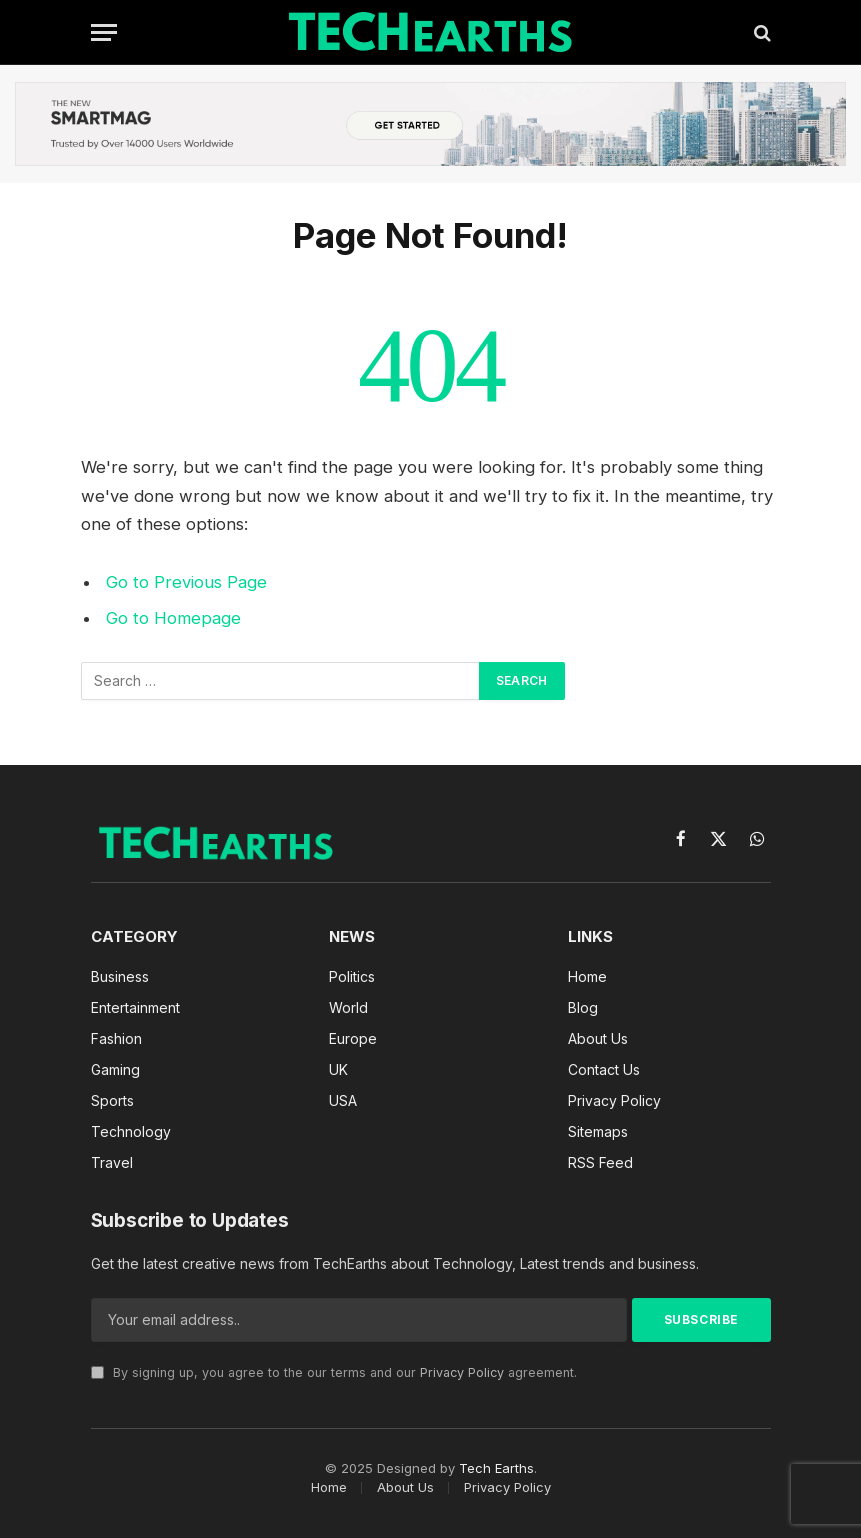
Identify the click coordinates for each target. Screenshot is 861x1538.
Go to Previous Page (186, 582)
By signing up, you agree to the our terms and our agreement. (334, 1372)
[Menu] (104, 32)
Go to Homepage (173, 618)
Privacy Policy (462, 1372)
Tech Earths (496, 1468)
